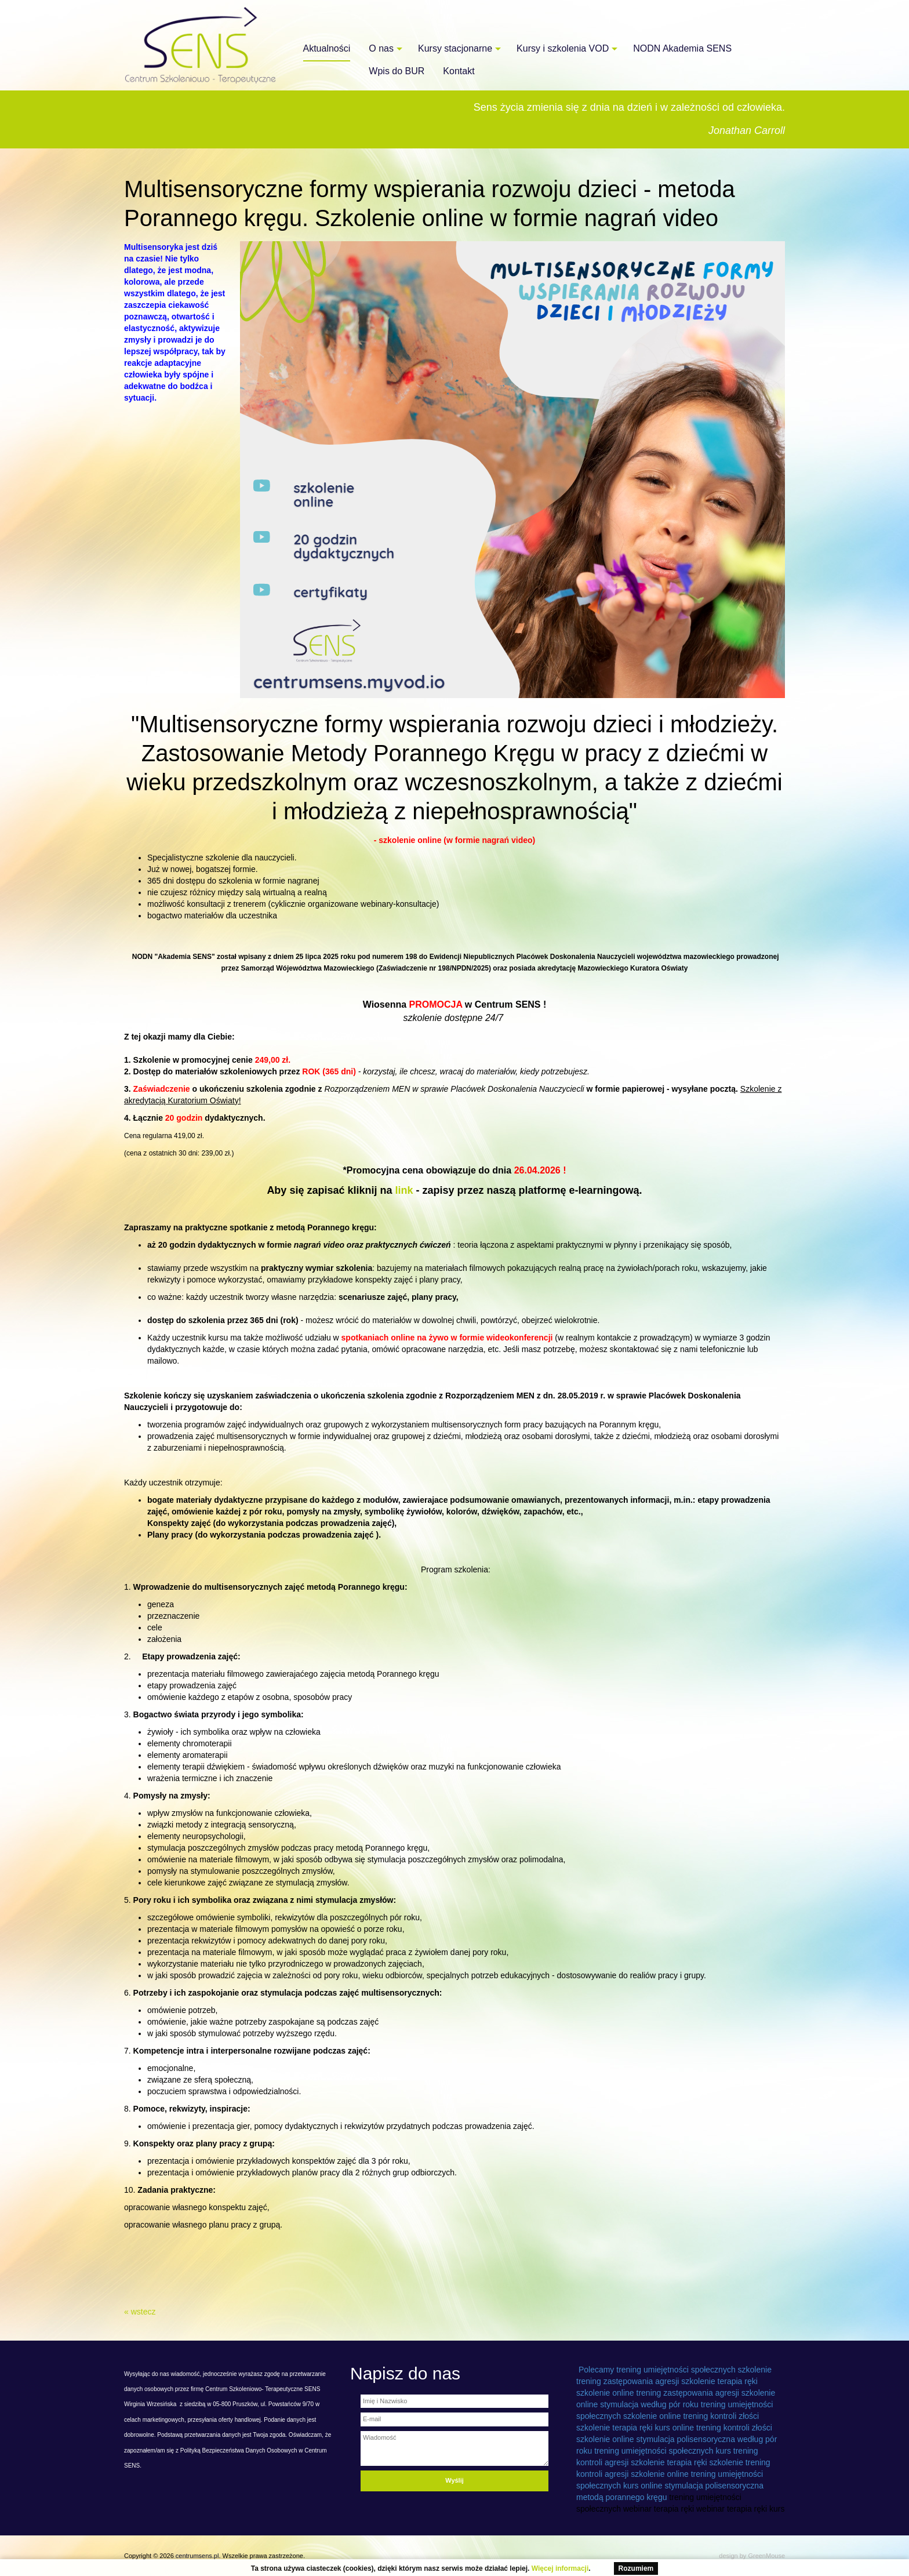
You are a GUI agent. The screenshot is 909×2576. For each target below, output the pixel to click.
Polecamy (596, 2369)
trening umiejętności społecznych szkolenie (694, 2369)
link (402, 1190)
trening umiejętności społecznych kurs (662, 2450)
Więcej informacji (560, 2568)
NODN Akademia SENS (682, 48)
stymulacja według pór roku (649, 2404)
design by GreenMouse (752, 2555)
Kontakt (458, 71)
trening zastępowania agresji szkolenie (645, 2381)
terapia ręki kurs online (653, 2427)
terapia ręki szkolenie (705, 2462)
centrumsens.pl (197, 2555)
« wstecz (139, 2311)
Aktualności (327, 48)
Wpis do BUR (396, 71)
